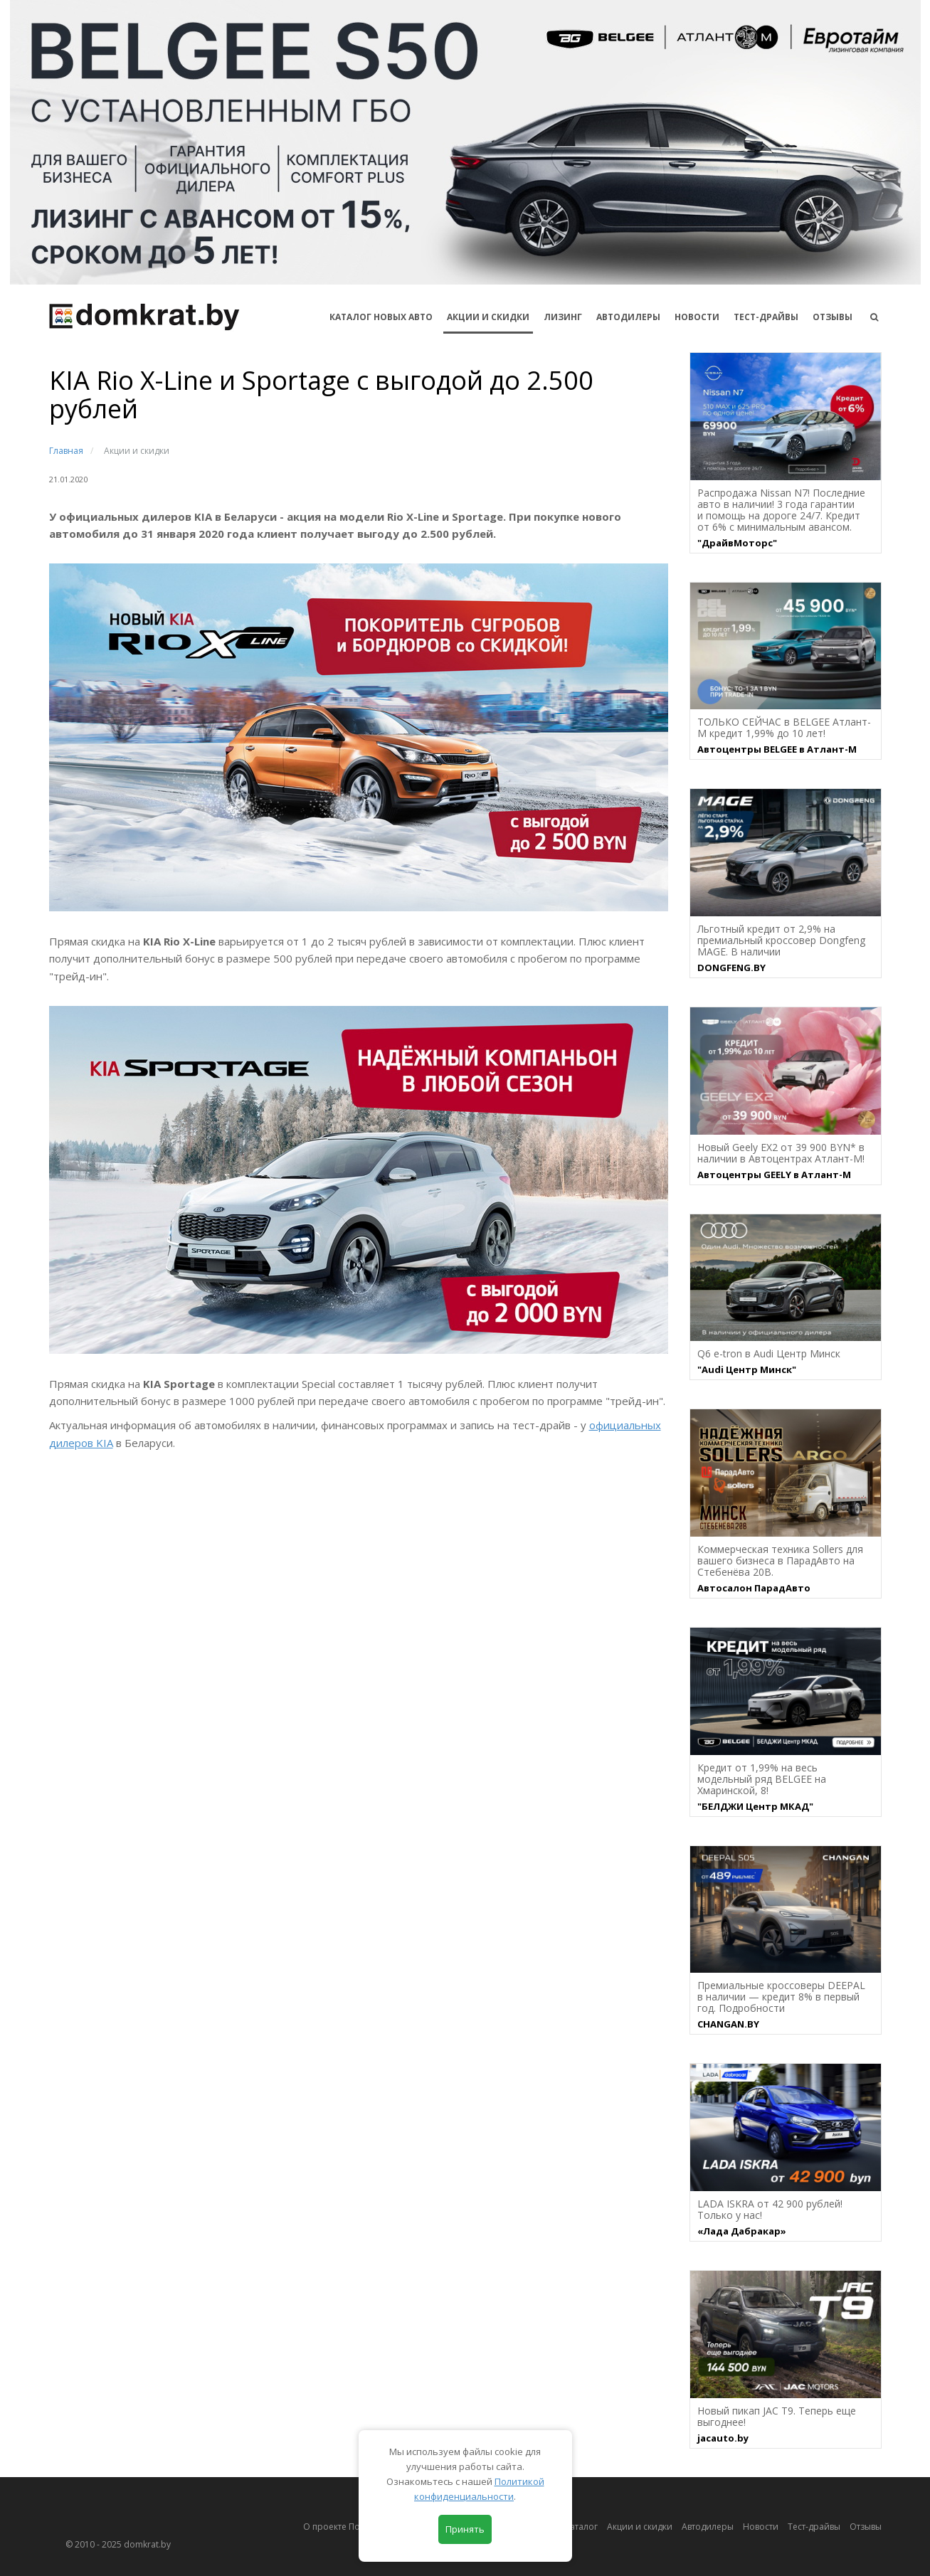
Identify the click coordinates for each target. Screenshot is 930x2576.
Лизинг (563, 317)
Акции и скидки (639, 2527)
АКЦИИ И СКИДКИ (488, 317)
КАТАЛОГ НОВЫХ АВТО (381, 317)
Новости (697, 317)
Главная (66, 450)
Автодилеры (628, 317)
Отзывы (832, 317)
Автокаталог (572, 2527)
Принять (465, 2529)
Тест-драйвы (766, 317)
